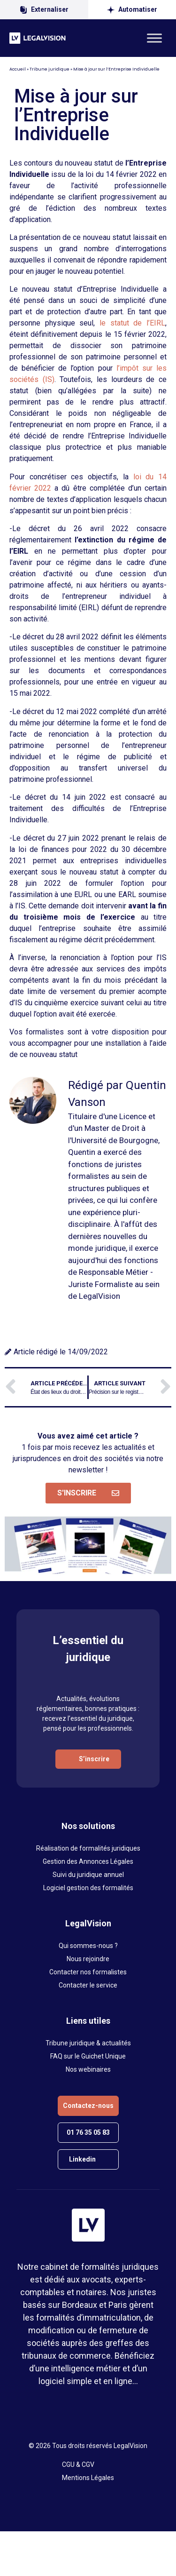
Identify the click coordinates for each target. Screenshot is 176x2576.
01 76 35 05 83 (88, 2132)
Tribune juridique (49, 69)
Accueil (17, 69)
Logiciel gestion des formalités (88, 1888)
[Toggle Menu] (154, 37)
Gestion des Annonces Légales (88, 1861)
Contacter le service (88, 1985)
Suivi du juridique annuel (88, 1874)
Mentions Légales (88, 2477)
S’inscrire (94, 1759)
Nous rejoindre (88, 1959)
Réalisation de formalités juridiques (88, 1848)
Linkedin (82, 2159)
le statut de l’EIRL (132, 322)
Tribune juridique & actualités (88, 2043)
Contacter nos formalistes (88, 1972)
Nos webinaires (88, 2069)
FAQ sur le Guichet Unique (88, 2056)
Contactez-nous (88, 2105)
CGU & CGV (78, 2464)
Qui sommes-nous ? (88, 1945)
